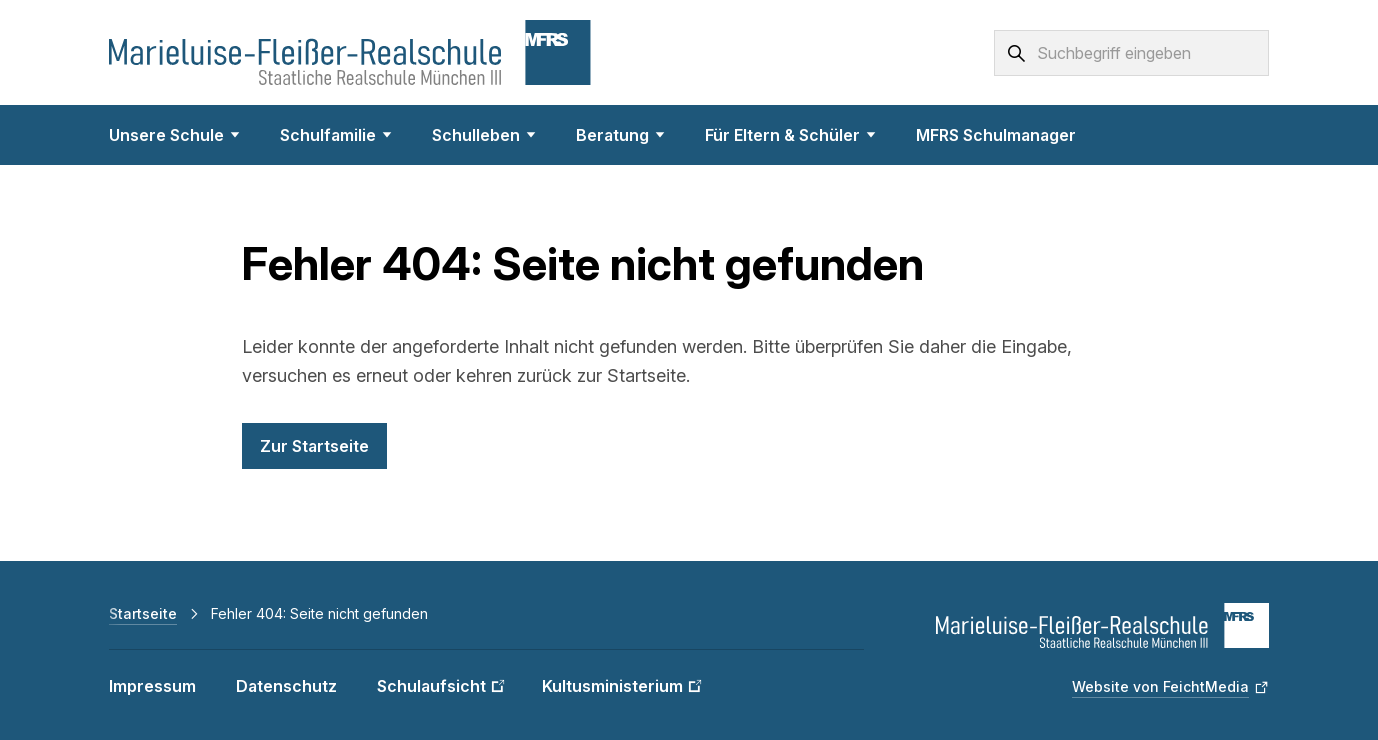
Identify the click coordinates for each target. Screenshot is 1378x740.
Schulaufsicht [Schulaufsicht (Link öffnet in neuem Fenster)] (431, 686)
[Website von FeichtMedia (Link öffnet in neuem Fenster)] (1170, 687)
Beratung (620, 135)
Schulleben (484, 135)
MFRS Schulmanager (996, 135)
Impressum (152, 686)
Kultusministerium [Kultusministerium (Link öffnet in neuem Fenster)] (612, 686)
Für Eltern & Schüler (790, 135)
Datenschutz (286, 686)
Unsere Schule (174, 135)
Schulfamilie (336, 135)
